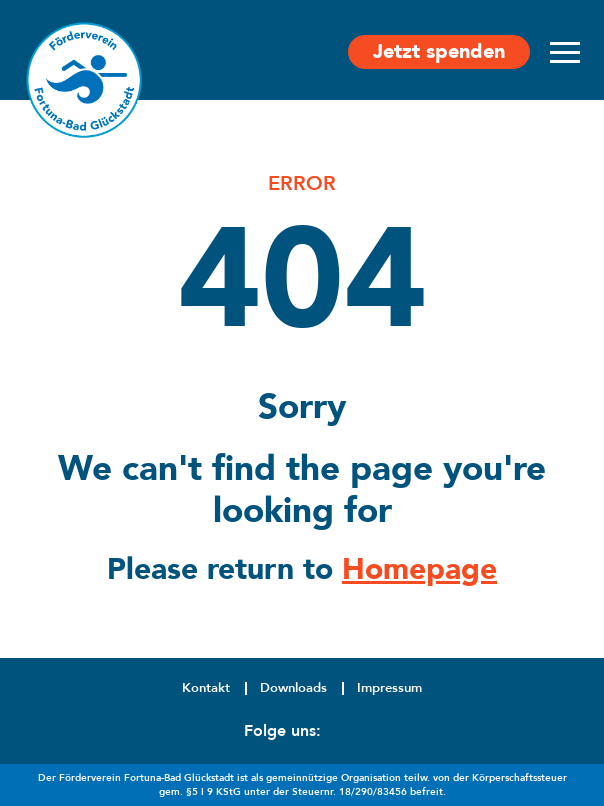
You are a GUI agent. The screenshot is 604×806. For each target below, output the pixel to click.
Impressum (389, 688)
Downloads (293, 688)
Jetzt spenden (439, 51)
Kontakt (206, 688)
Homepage (419, 569)
